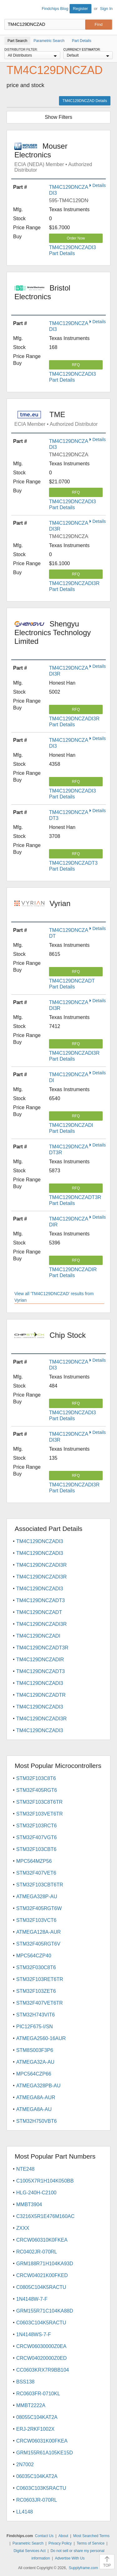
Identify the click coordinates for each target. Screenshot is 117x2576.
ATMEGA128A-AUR (38, 1932)
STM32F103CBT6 (36, 1849)
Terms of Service (91, 2543)
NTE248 (25, 2169)
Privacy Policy (60, 2543)
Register (80, 8)
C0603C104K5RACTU (41, 2322)
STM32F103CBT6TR (39, 1884)
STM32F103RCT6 (36, 1825)
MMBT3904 (29, 2204)
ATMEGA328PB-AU (38, 2085)
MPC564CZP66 (33, 2073)
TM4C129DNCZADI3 (39, 1541)
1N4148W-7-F (31, 2299)
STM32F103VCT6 (36, 1920)
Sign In (106, 8)
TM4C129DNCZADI (38, 1636)
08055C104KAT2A (36, 2417)
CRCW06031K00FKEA (42, 2440)
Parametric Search (27, 2543)
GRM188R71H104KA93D (44, 2263)
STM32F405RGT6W (39, 1908)
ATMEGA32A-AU (35, 2062)
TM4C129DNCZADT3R (42, 1647)
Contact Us (44, 2536)
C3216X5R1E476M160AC (45, 2216)
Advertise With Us (70, 2558)
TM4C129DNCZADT (39, 1612)
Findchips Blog (55, 8)
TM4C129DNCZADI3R (41, 1565)
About (63, 2536)
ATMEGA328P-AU (36, 1896)
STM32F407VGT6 (36, 1837)
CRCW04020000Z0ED (41, 2358)
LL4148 (24, 2511)
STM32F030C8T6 (36, 1967)
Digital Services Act (29, 2551)
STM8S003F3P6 (34, 2050)
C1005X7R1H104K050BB (45, 2180)
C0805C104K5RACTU (41, 2287)
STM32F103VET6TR (39, 1813)
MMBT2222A (30, 2405)
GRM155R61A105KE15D (44, 2452)
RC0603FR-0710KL (38, 2393)
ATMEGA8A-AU (34, 2109)
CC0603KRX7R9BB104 (42, 2370)
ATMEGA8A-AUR (35, 2097)
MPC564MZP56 (34, 1861)
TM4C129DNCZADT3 (40, 1600)
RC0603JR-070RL (36, 2500)
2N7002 (25, 2464)
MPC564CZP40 (33, 1955)
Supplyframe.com (83, 2568)
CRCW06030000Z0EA (41, 2346)
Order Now (76, 238)
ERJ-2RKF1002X (35, 2429)
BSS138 (25, 2381)
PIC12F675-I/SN (34, 2026)
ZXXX (22, 2228)
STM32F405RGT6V (38, 1943)
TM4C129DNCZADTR (41, 1695)
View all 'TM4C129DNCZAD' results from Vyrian (54, 1297)
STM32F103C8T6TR (39, 1802)
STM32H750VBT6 (36, 2121)
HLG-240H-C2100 (36, 2192)
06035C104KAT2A (36, 2476)
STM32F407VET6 (36, 1873)
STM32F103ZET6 (36, 1991)
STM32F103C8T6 (36, 1778)
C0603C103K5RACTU (41, 2488)
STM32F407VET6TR (39, 2003)
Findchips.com (9, 9)
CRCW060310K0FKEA (42, 2240)
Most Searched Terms (91, 2536)
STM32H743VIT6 (35, 2014)
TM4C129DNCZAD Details (84, 101)
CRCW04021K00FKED (42, 2275)
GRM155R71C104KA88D (44, 2310)
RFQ (76, 365)
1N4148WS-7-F (33, 2334)
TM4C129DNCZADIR (40, 1659)
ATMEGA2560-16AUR (41, 2038)
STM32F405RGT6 (36, 1790)
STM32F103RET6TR (39, 1979)
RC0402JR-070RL (36, 2251)
